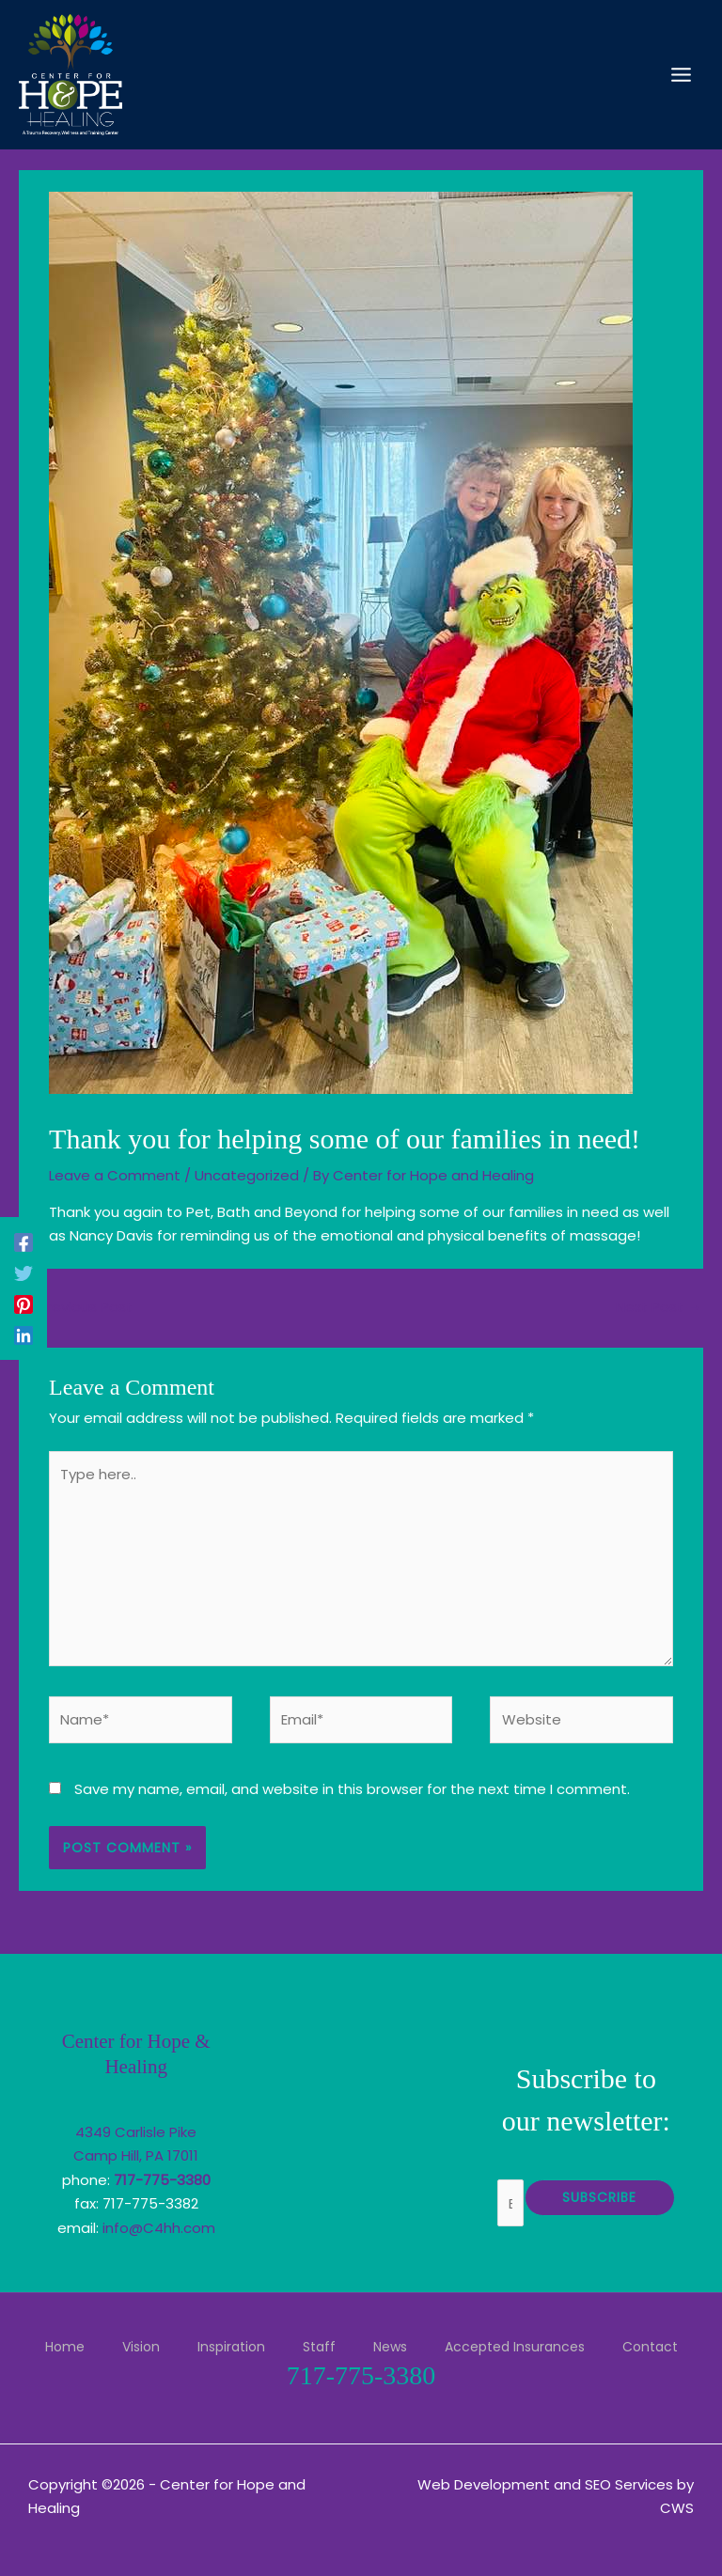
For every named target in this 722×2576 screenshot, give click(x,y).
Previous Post (77, 1307)
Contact (650, 2346)
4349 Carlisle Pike (135, 2132)
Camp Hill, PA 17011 (135, 2155)
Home (65, 2346)
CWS (677, 2508)
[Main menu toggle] (681, 75)
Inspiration (231, 2346)
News (390, 2346)
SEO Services (629, 2484)
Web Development (483, 2484)
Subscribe (599, 2197)
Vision (141, 2346)
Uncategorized (247, 1175)
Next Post (658, 1307)
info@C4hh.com (158, 2228)
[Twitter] (23, 1273)
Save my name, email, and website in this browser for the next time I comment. (352, 1789)
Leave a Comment (114, 1175)
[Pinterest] (23, 1304)
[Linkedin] (23, 1335)
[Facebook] (23, 1242)
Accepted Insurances (515, 2346)
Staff (319, 2346)
